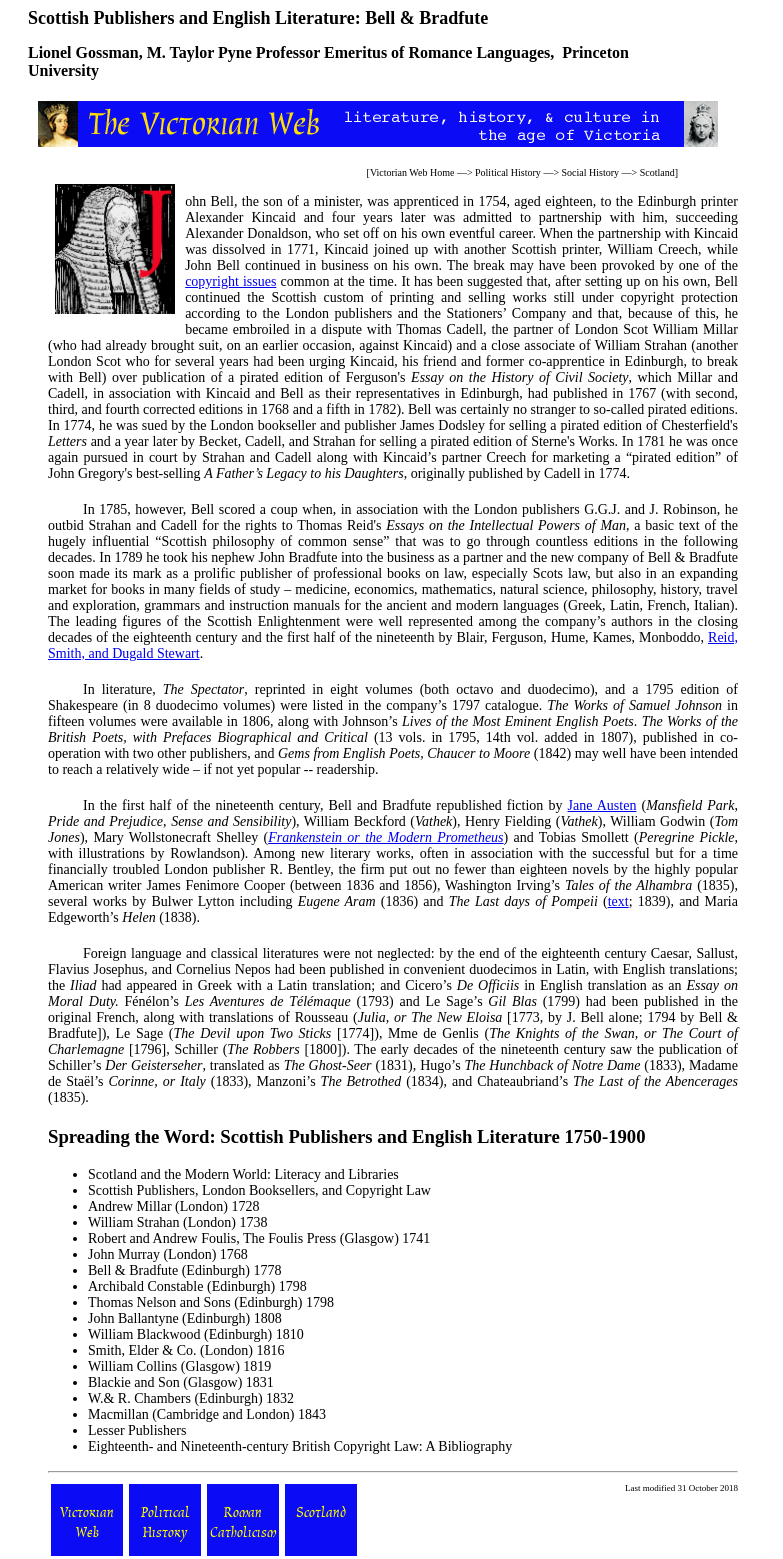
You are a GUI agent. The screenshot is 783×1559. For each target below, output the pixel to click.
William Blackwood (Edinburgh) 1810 (196, 1334)
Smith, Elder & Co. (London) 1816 (186, 1350)
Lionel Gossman (83, 52)
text (618, 901)
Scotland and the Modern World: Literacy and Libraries (243, 1174)
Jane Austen (602, 805)
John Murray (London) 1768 (168, 1254)
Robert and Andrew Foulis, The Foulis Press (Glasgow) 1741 (259, 1238)
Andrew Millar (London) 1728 (173, 1206)
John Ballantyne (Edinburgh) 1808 (185, 1318)
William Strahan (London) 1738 (177, 1222)
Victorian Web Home (412, 172)
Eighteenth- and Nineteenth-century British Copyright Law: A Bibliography (300, 1446)
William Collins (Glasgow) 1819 (179, 1366)
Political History (508, 172)
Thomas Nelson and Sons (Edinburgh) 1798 (211, 1302)
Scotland (657, 172)
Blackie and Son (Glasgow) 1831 (181, 1382)
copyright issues (230, 281)
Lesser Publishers (137, 1430)
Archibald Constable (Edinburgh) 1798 (197, 1286)
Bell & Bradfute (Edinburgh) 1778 (184, 1270)
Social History (591, 172)
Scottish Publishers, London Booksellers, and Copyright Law (259, 1190)
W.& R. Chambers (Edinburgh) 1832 (191, 1398)
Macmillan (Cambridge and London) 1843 (207, 1414)
